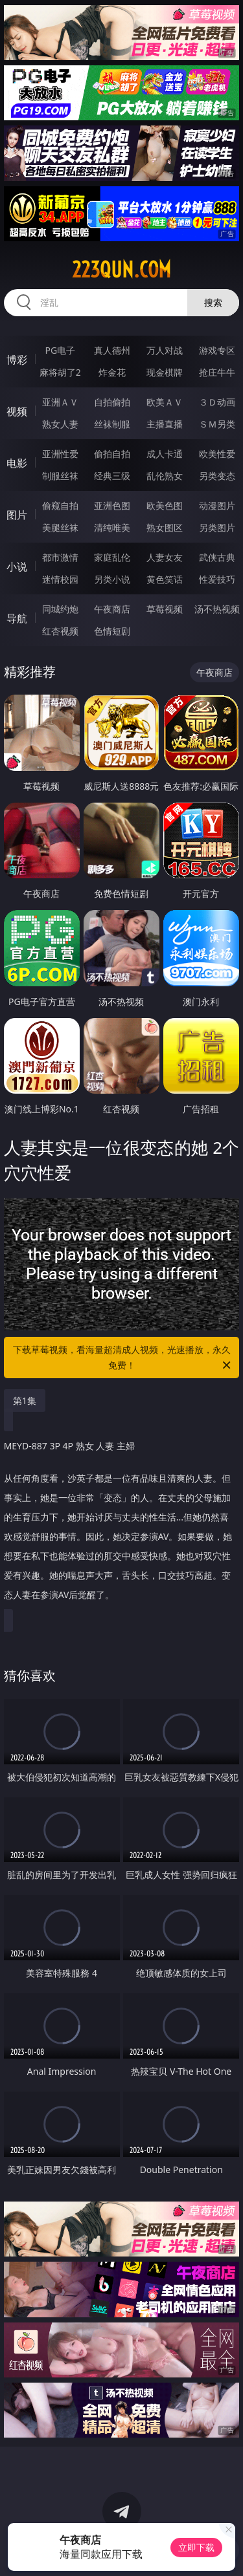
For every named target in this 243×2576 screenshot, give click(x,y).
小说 (16, 566)
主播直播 (164, 424)
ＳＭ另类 (217, 424)
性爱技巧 (217, 579)
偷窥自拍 (60, 505)
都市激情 (60, 557)
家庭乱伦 (112, 557)
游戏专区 (217, 350)
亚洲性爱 (60, 454)
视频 (16, 411)
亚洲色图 (112, 505)
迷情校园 (60, 579)
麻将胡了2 (60, 372)
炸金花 (112, 372)
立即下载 (196, 2547)
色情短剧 (112, 631)
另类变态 (217, 476)
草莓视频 (164, 609)
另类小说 (112, 579)
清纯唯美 (112, 527)
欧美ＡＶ (164, 402)
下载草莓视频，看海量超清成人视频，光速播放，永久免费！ (123, 1358)
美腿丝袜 (60, 527)
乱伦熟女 (164, 476)
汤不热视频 (217, 609)
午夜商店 (112, 609)
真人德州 (112, 350)
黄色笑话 (164, 579)
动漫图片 (217, 505)
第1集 (24, 1400)
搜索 (213, 302)
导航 (16, 618)
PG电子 (60, 350)
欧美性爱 (217, 454)
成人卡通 (164, 454)
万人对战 (164, 350)
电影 (16, 463)
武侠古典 (217, 557)
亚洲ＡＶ (60, 402)
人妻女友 (164, 557)
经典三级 (112, 476)
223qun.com (121, 270)
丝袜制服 (112, 424)
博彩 (16, 359)
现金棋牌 (164, 372)
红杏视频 (60, 631)
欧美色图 (164, 505)
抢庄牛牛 (217, 372)
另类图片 (217, 527)
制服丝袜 (60, 476)
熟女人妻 (60, 424)
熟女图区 (164, 527)
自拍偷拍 (112, 402)
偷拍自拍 (112, 454)
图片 (16, 515)
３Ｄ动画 (217, 402)
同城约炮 (60, 609)
